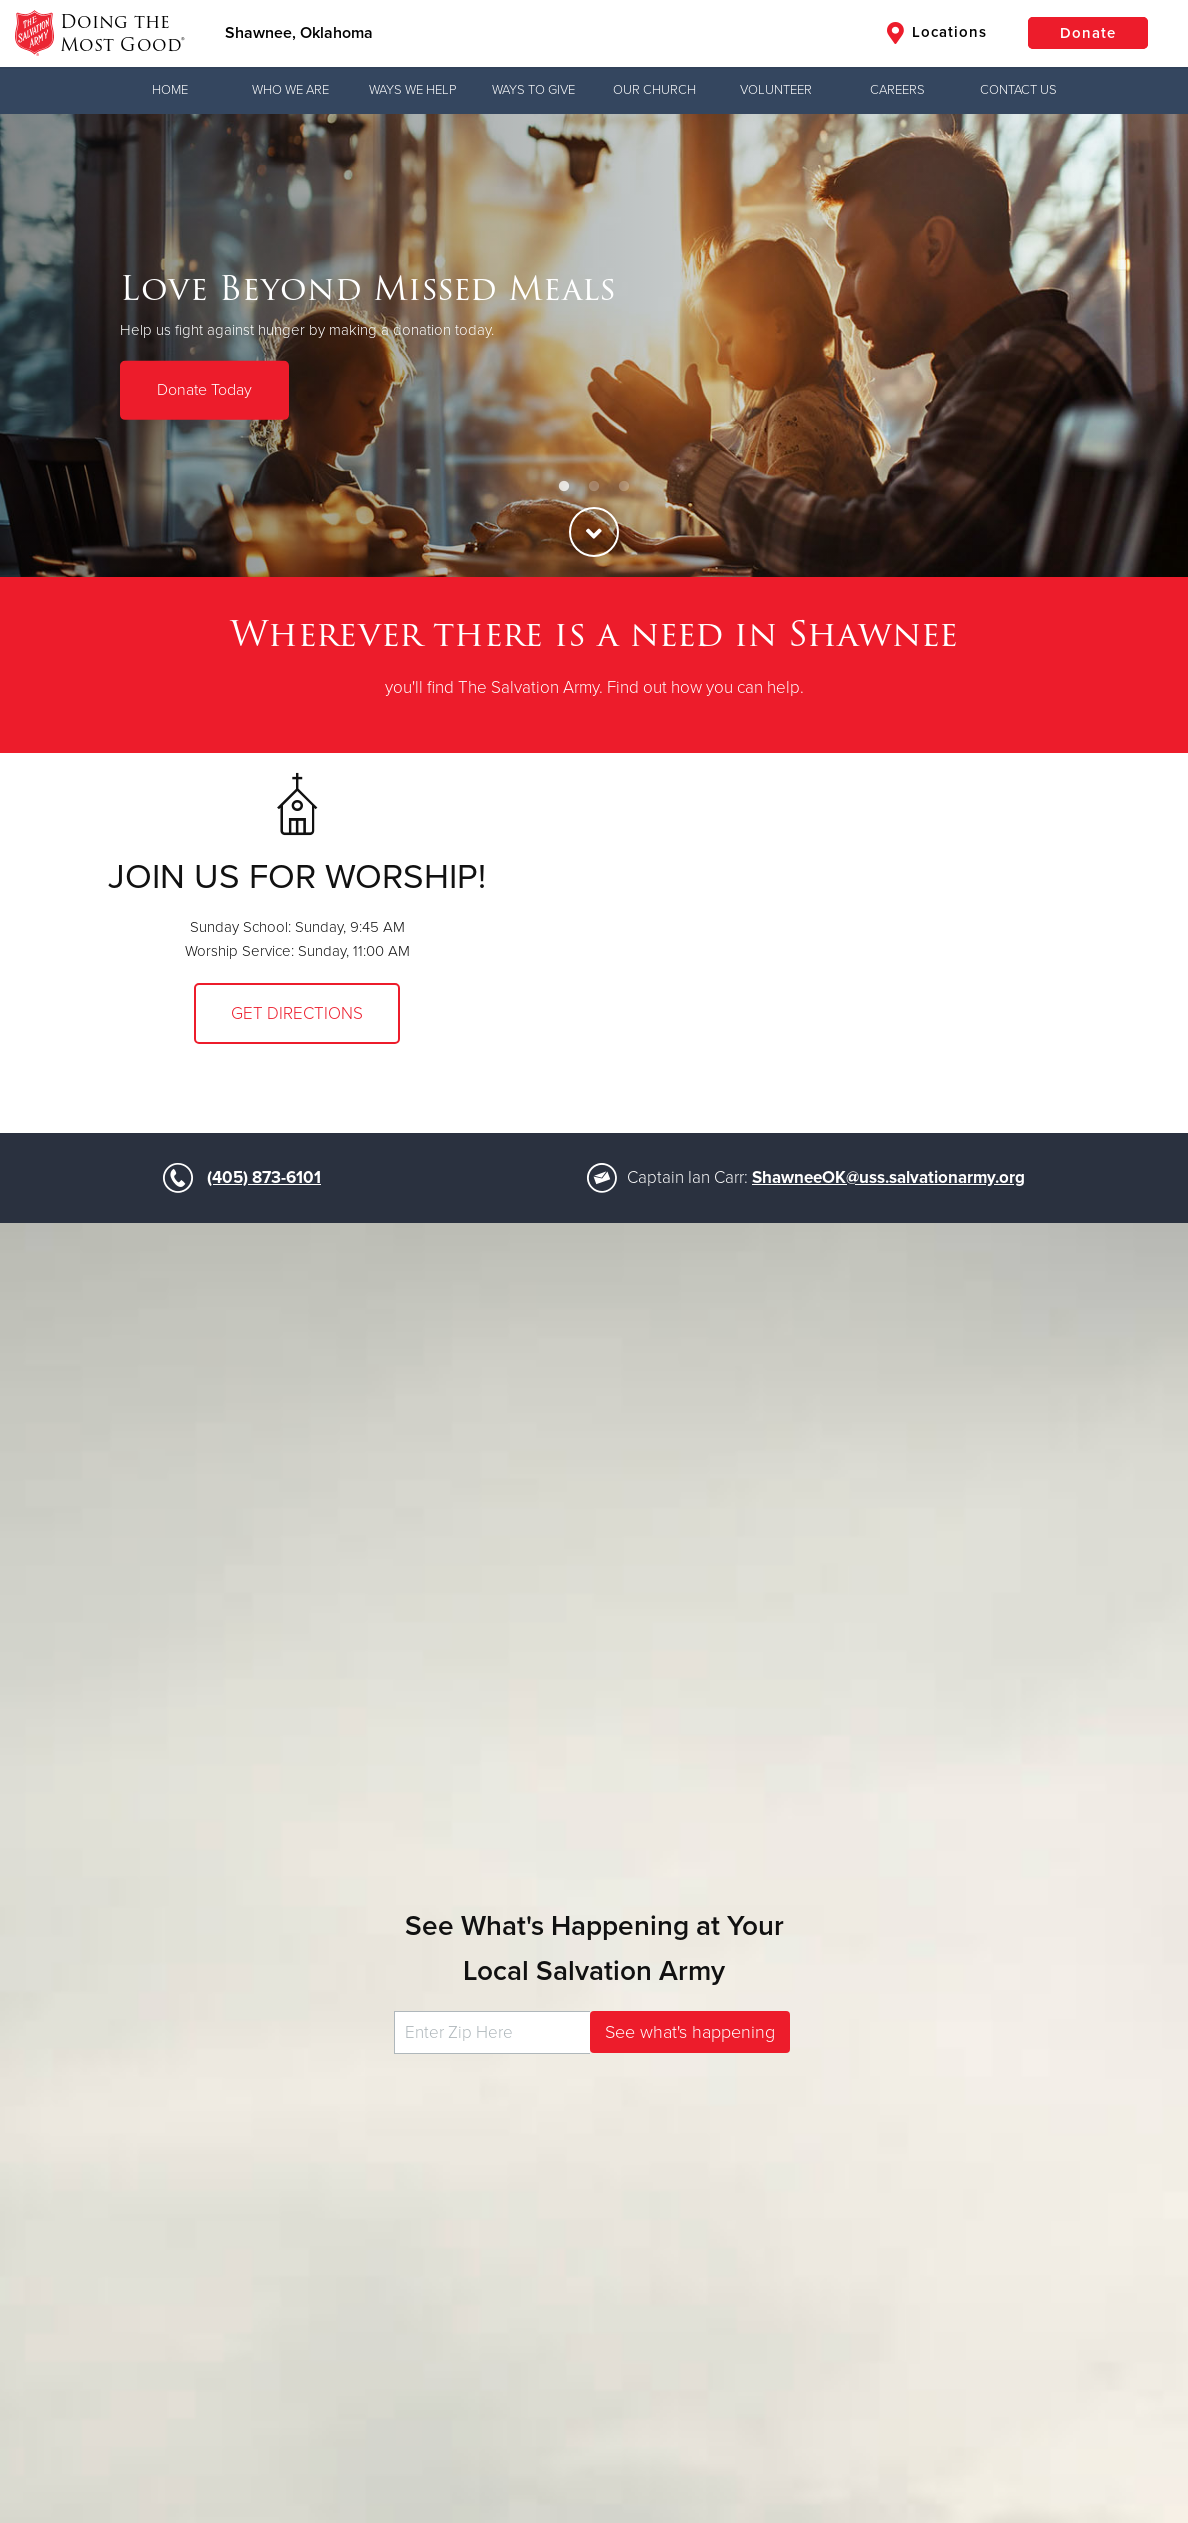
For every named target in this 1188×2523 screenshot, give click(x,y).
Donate (1088, 33)
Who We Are (290, 90)
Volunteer (776, 90)
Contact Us (1018, 90)
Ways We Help (412, 90)
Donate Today (204, 390)
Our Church (654, 90)
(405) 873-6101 (264, 1177)
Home (170, 90)
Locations (937, 33)
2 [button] (594, 487)
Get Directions (297, 1013)
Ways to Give (533, 90)
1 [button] (564, 487)
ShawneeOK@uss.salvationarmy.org (888, 1177)
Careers (897, 90)
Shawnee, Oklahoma (299, 33)
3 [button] (624, 487)
